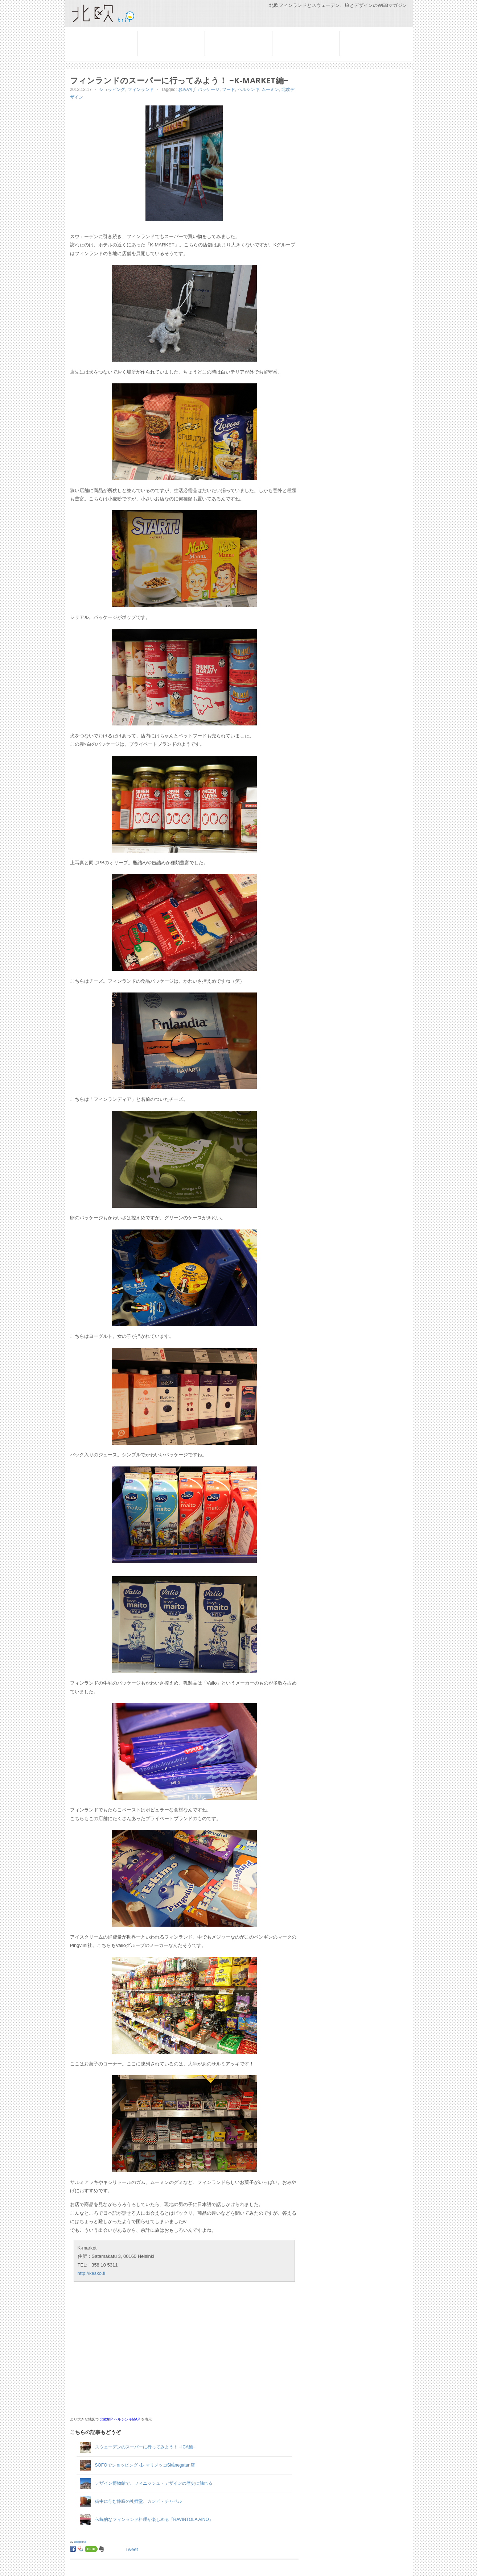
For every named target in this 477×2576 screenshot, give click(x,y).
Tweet (132, 2549)
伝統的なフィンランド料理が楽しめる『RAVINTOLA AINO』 (154, 2519)
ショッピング (112, 89)
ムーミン (270, 89)
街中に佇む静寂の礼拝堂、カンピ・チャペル (138, 2501)
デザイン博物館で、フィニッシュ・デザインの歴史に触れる (154, 2483)
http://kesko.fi (92, 2273)
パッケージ (208, 89)
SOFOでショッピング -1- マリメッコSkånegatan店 (145, 2465)
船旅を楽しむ (287, 34)
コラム (347, 34)
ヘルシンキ (248, 89)
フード (228, 89)
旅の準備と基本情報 (93, 34)
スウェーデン (152, 34)
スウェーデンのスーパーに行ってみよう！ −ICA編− (145, 2447)
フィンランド (220, 34)
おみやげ (187, 89)
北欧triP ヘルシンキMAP (120, 2419)
